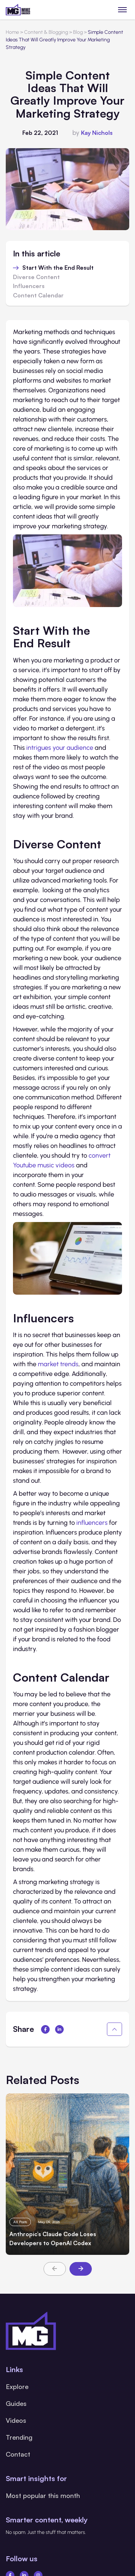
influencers (92, 1523)
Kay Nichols (97, 132)
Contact (18, 2454)
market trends (58, 1364)
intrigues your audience (59, 748)
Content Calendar (38, 295)
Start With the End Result (58, 268)
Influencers (29, 286)
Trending (19, 2437)
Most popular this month (43, 2495)
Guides (16, 2403)
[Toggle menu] (122, 9)
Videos (16, 2420)
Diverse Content (36, 277)
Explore (17, 2386)
